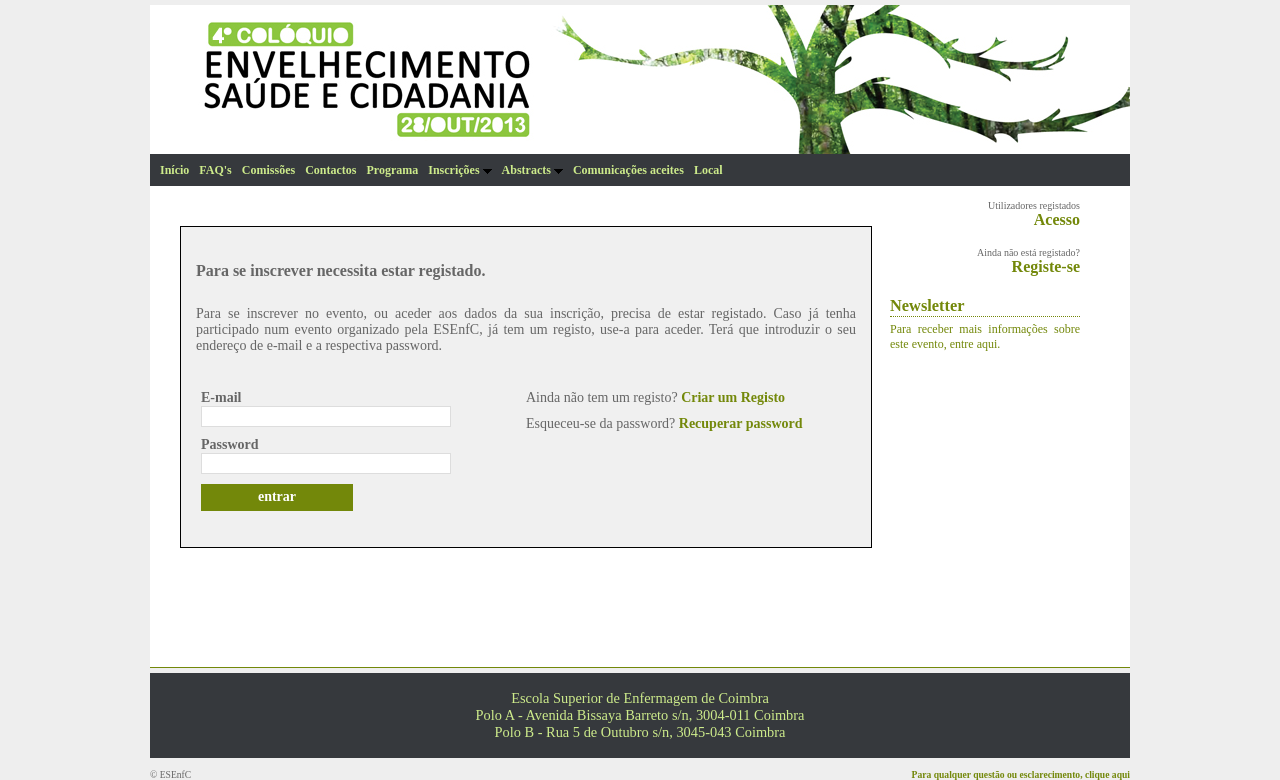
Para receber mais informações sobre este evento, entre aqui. (985, 336)
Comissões (268, 170)
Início (174, 170)
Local (708, 170)
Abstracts (532, 170)
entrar (277, 496)
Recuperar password (741, 423)
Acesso (1057, 219)
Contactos (330, 170)
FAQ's (215, 170)
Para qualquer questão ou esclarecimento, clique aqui (1021, 774)
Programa (392, 170)
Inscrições (459, 170)
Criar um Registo (733, 397)
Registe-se (1046, 266)
